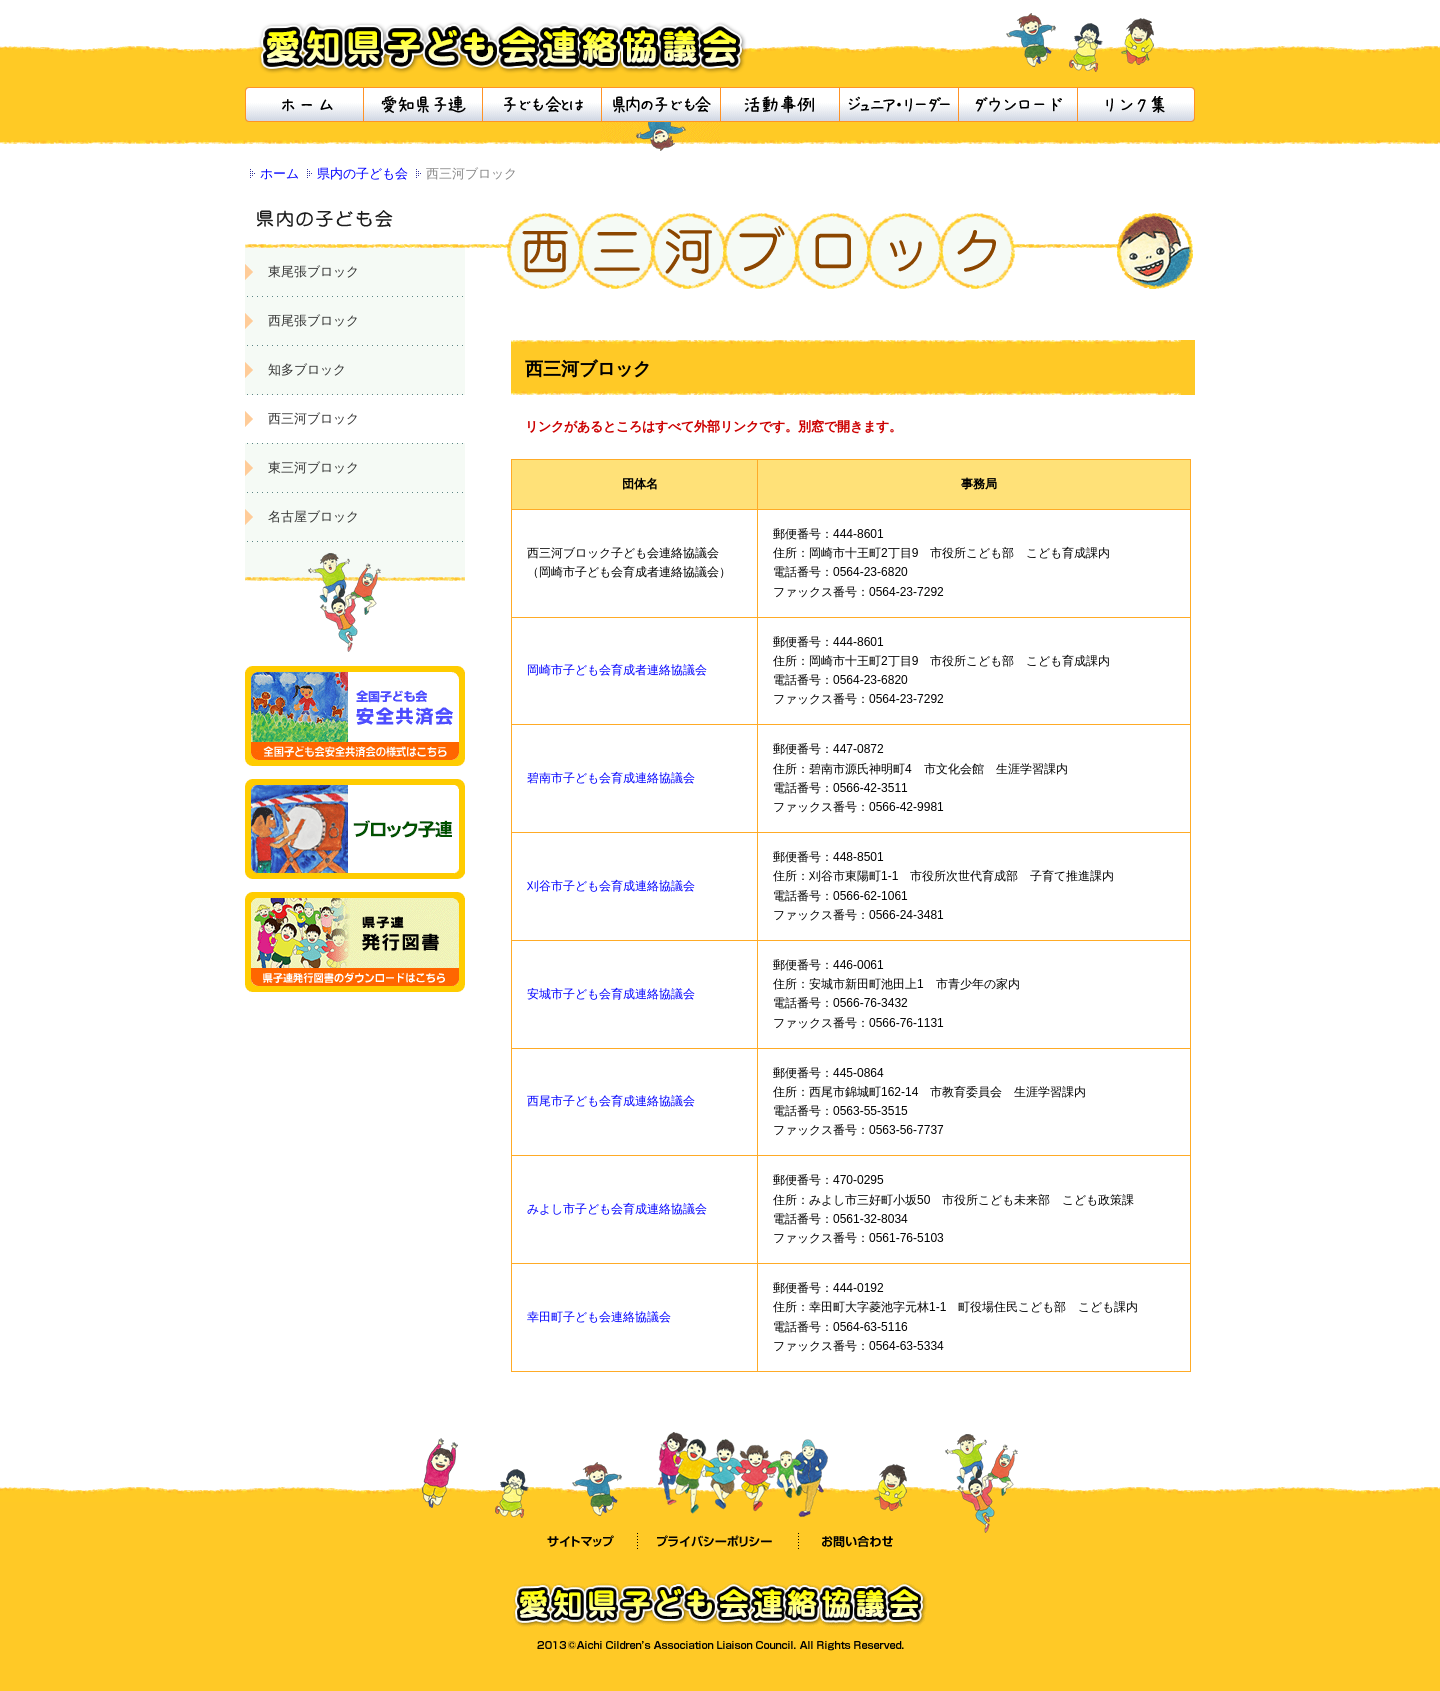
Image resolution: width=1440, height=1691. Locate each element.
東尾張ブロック (313, 271)
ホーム (279, 173)
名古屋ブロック (313, 516)
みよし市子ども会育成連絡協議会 (617, 1209)
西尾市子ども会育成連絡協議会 (611, 1101)
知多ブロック (307, 369)
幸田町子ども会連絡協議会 (599, 1317)
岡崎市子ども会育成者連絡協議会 (617, 670)
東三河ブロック (313, 467)
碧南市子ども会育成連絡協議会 (611, 778)
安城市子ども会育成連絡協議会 (611, 994)
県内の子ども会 (362, 173)
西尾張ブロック (313, 320)
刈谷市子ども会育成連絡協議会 (611, 886)
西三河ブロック (313, 418)
